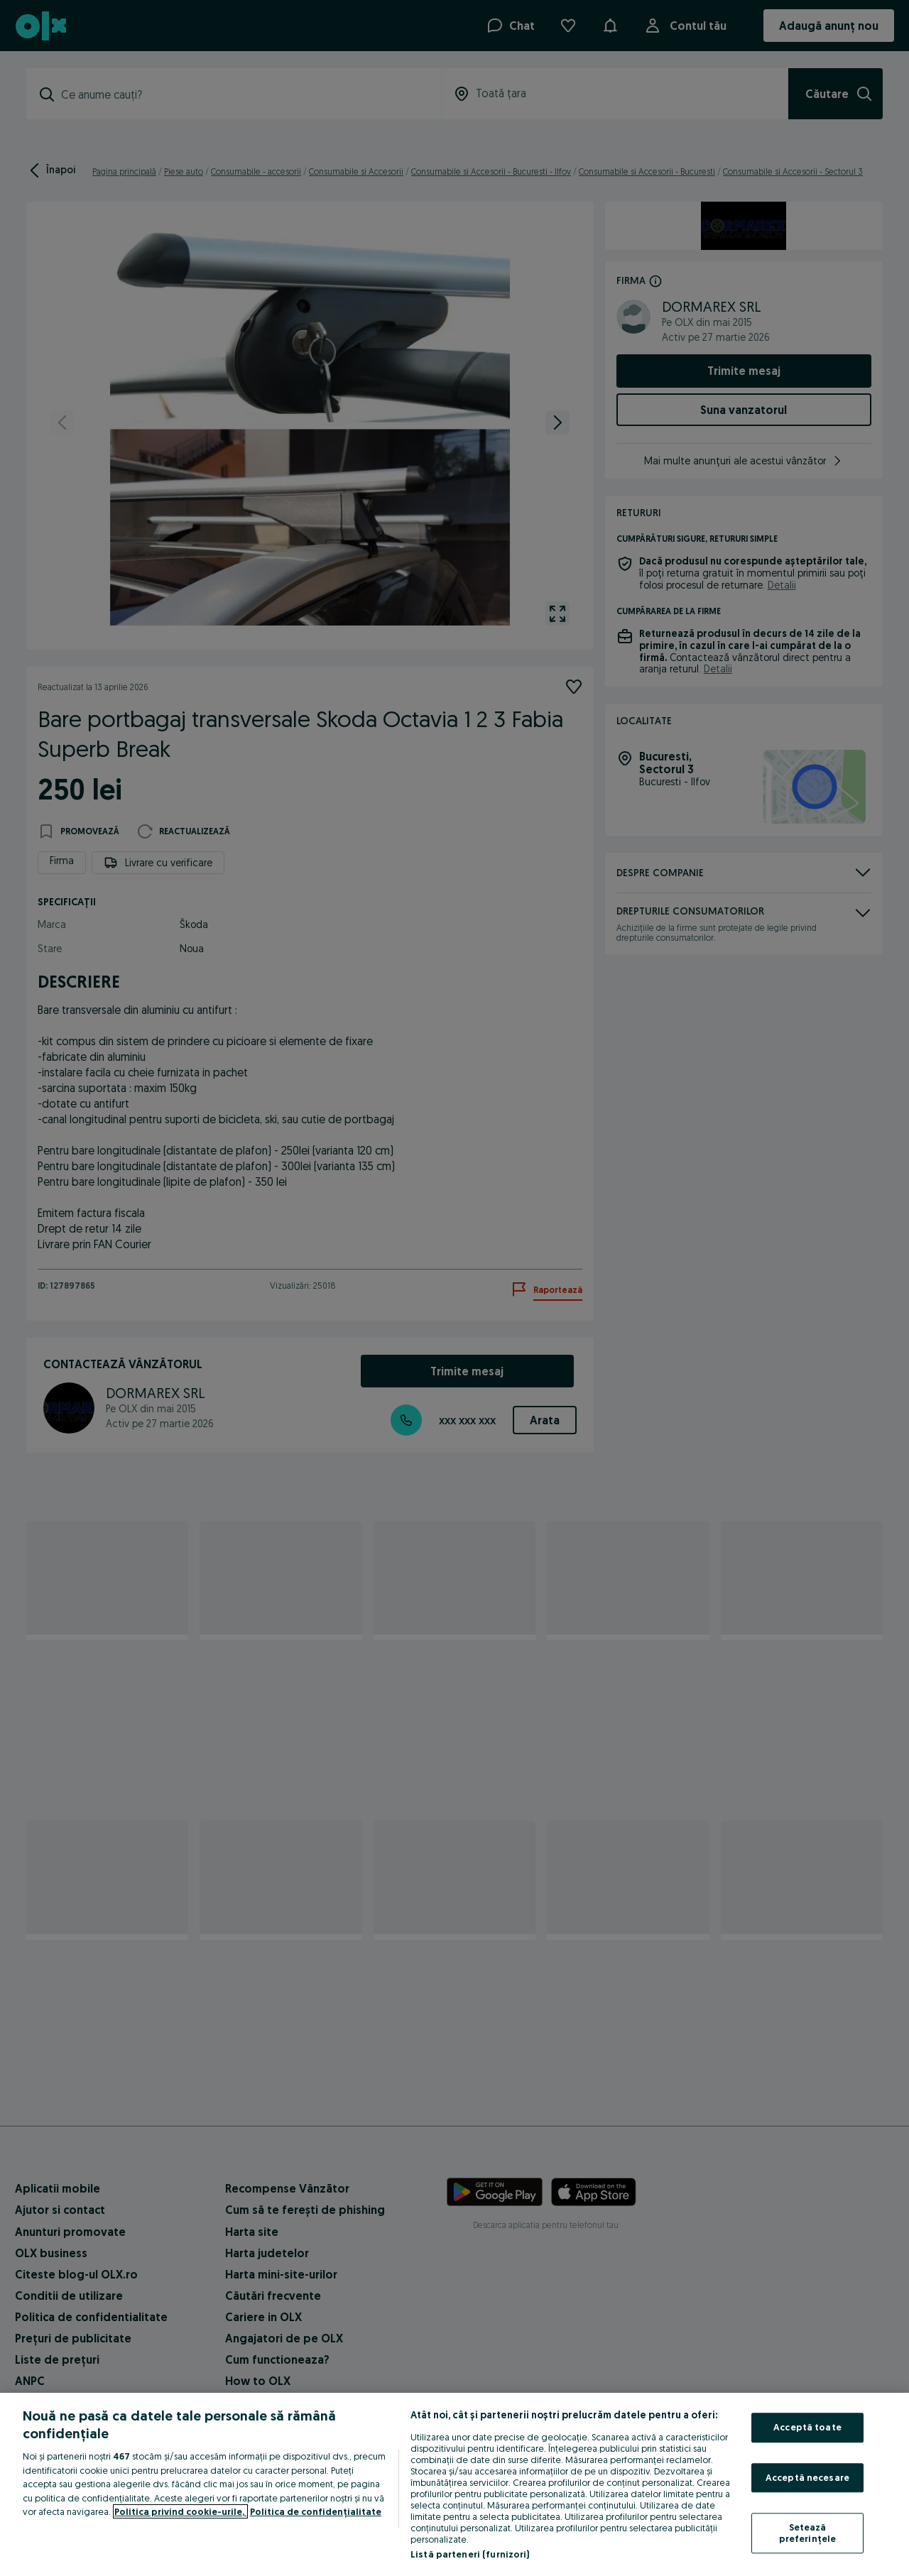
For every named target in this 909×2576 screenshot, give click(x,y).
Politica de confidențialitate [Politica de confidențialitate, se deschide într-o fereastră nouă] (315, 2511)
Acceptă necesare (807, 2477)
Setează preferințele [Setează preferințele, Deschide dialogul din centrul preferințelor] (808, 2533)
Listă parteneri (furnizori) (470, 2554)
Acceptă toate (807, 2427)
